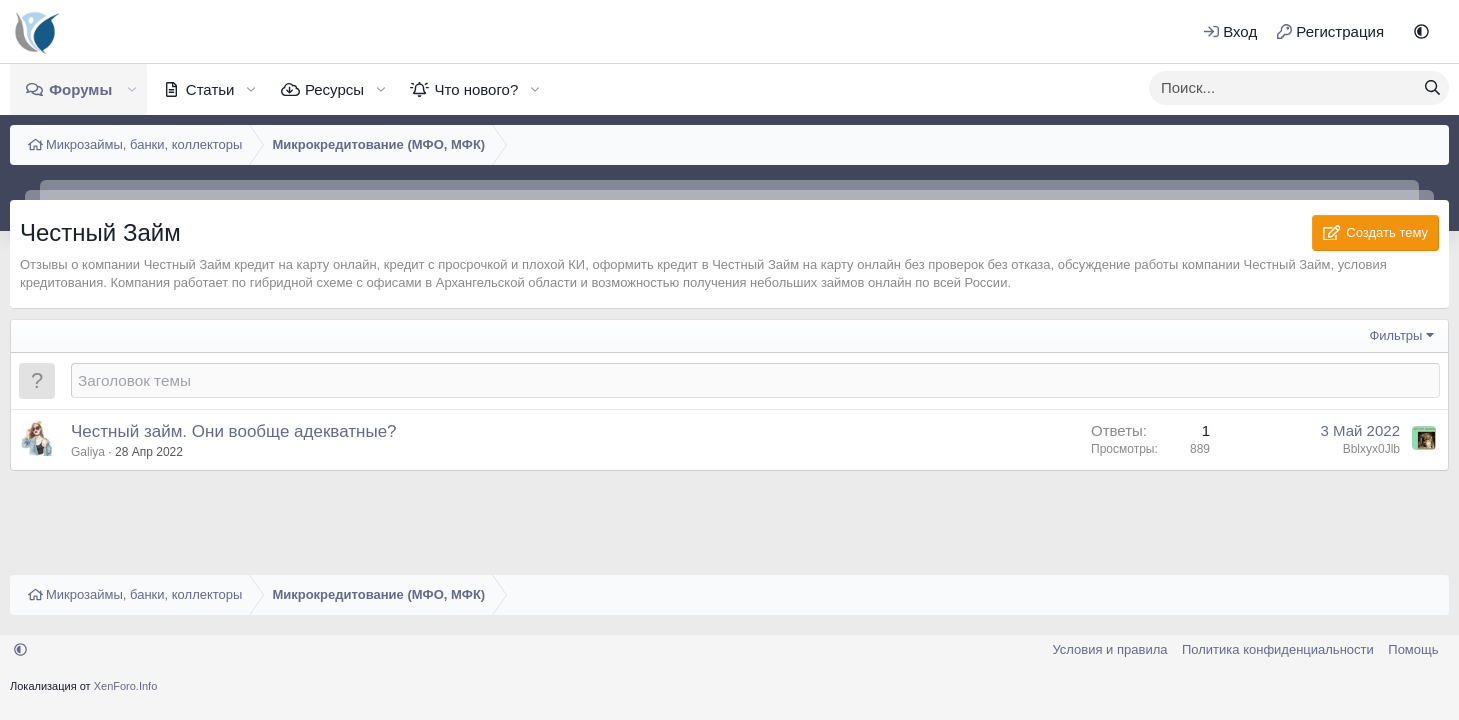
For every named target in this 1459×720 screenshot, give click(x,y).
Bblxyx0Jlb (1371, 449)
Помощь (1413, 649)
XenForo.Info (126, 686)
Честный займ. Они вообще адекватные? (234, 431)
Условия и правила (1109, 649)
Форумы (80, 89)
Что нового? (476, 89)
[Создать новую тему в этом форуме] (755, 380)
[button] (1421, 31)
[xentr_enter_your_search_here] (1283, 88)
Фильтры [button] (1395, 335)
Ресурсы (334, 89)
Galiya (88, 452)
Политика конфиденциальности (1278, 649)
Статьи (210, 89)
